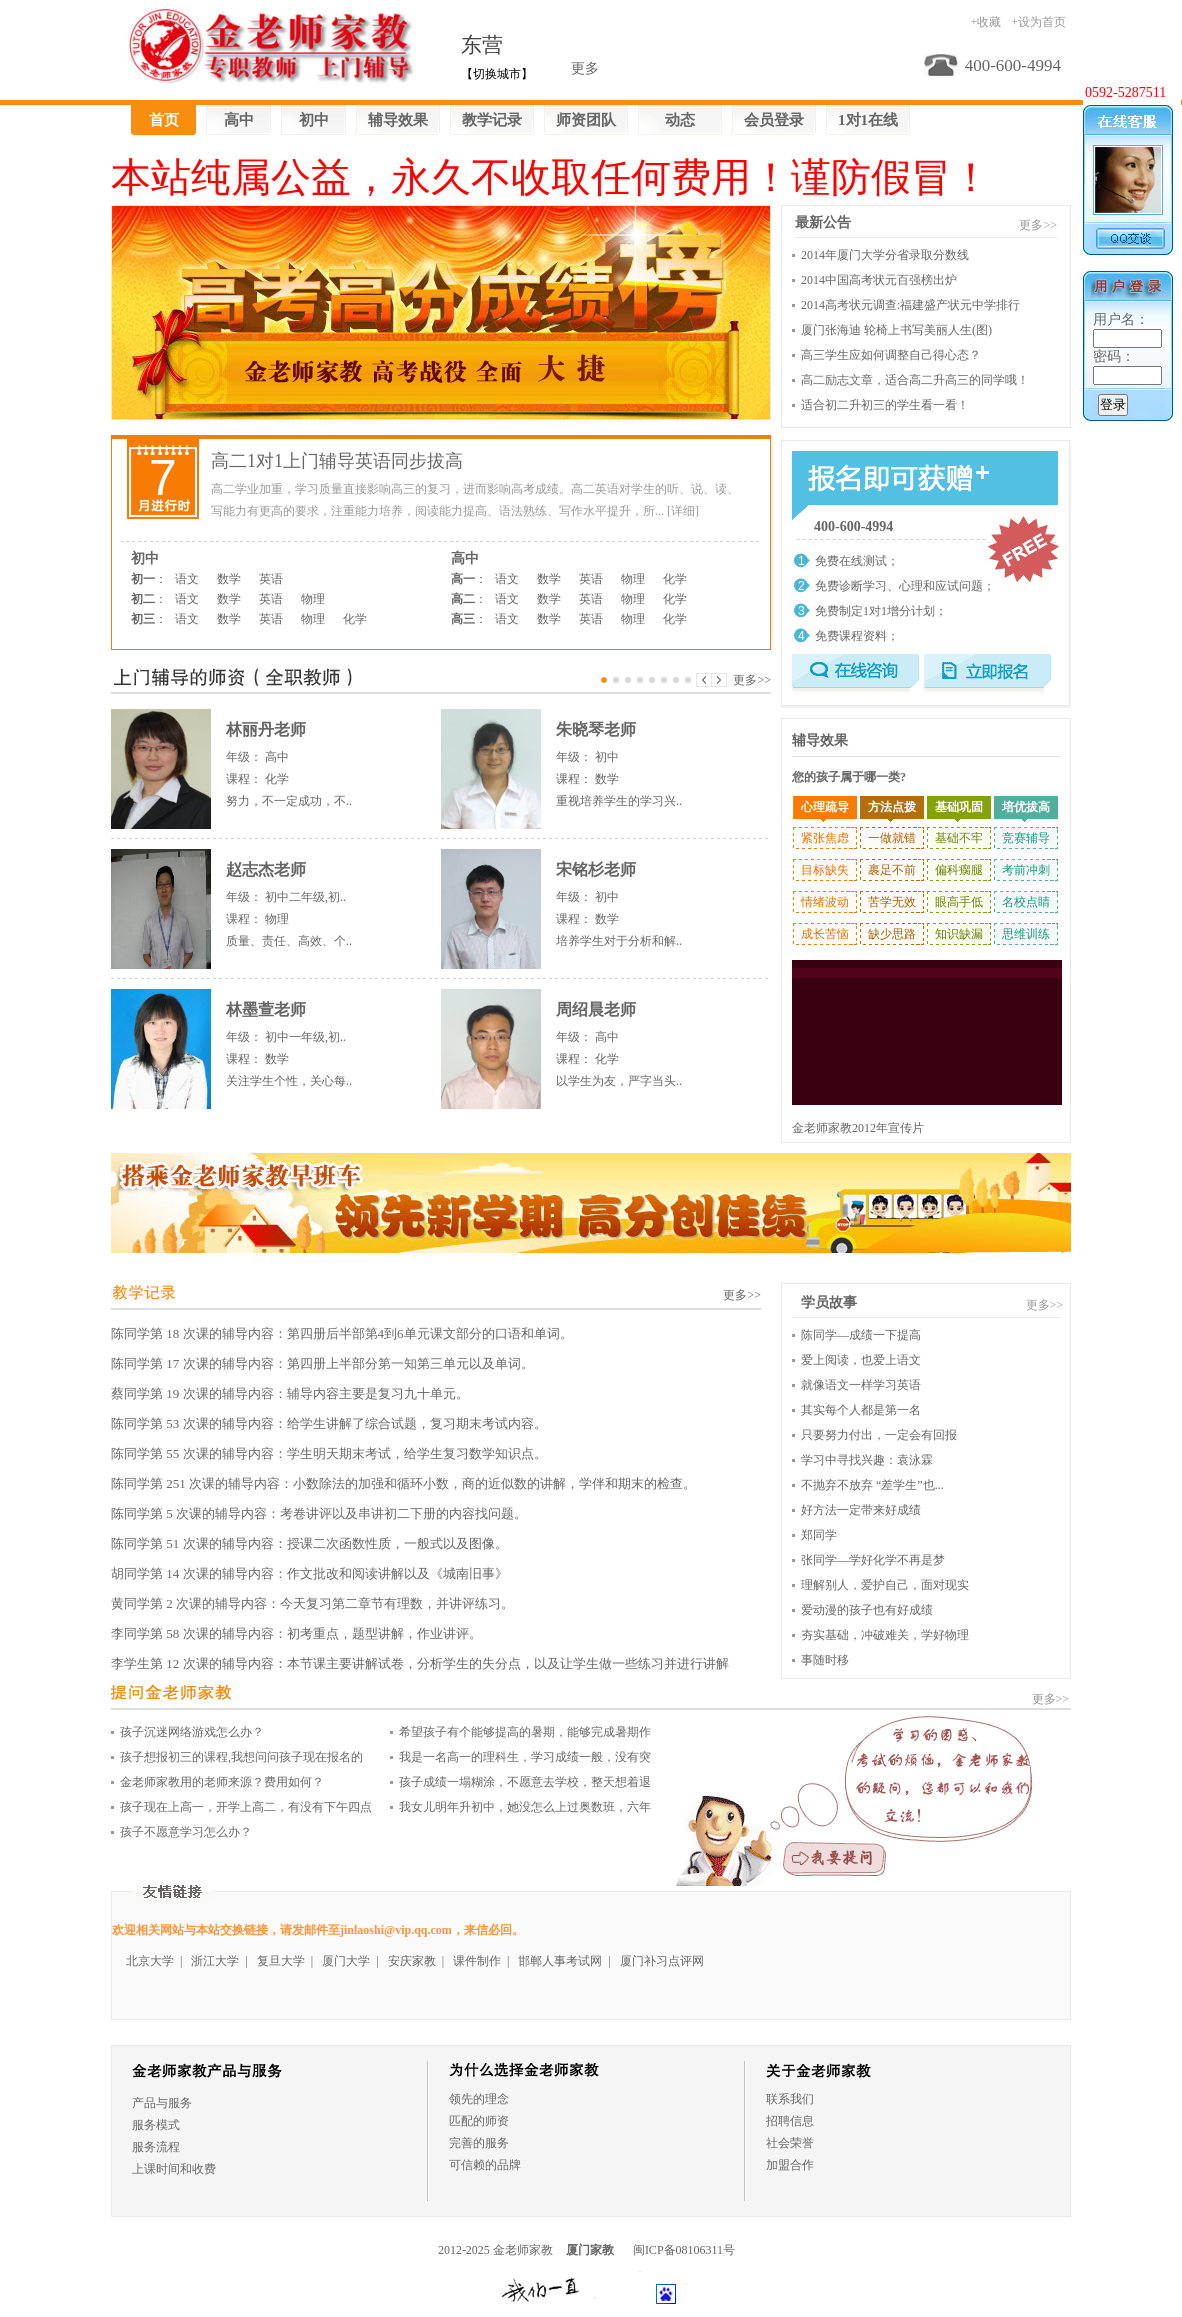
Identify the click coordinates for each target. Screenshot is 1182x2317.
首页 (164, 120)
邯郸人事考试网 (560, 1961)
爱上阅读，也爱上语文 (861, 1360)
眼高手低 (959, 902)
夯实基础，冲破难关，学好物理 (885, 1635)
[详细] (683, 511)
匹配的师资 (479, 2121)
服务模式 (156, 2125)
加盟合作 (790, 2165)
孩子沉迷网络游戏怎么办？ (192, 1732)
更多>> (752, 680)
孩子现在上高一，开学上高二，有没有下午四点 (246, 1807)
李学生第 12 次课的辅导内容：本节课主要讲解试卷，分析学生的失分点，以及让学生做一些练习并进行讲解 (420, 1663)
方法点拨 (892, 807)
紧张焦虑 (825, 838)
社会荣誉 (790, 2143)
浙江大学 (215, 1961)
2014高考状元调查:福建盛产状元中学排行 (910, 305)
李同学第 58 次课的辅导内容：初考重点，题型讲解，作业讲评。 (296, 1633)
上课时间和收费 (174, 2169)
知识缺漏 (959, 934)
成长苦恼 (825, 934)
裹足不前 (892, 870)
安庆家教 (412, 1961)
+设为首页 (1038, 22)
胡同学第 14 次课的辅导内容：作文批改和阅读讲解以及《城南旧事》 (309, 1573)
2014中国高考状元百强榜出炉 (879, 280)
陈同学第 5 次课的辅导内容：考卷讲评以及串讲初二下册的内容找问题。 (319, 1513)
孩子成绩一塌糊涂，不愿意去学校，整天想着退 (525, 1782)
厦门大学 (346, 1961)
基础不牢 (959, 838)
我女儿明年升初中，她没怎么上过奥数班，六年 (525, 1807)
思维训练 (1026, 934)
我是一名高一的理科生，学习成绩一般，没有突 (525, 1757)
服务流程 (156, 2147)
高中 (239, 120)
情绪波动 (825, 902)
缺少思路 (892, 934)
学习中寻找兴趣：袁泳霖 (867, 1460)
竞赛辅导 (1026, 838)
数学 (229, 579)
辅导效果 (398, 120)
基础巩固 (959, 807)
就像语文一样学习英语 (861, 1385)
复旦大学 (281, 1961)
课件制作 (477, 1961)
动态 (680, 120)
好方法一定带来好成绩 (861, 1510)
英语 (271, 579)
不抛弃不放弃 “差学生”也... (872, 1485)
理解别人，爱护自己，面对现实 (885, 1585)
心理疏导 (825, 807)
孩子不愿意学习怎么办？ (186, 1832)
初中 (314, 120)
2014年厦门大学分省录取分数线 (885, 255)
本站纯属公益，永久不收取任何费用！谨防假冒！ (551, 177)
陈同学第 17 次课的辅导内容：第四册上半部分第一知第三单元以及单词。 (322, 1363)
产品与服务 (162, 2103)
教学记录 (492, 120)
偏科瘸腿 (959, 870)
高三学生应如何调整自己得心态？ (891, 355)
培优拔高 (1026, 807)
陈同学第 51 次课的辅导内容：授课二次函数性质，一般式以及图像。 (309, 1543)
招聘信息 (790, 2121)
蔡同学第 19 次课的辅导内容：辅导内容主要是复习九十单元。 (290, 1393)
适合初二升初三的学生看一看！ (885, 405)
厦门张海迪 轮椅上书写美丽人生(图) (896, 330)
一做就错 (892, 838)
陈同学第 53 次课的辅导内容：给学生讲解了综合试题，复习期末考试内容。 (329, 1423)
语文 (187, 579)
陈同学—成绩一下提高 (861, 1335)
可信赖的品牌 (485, 2165)
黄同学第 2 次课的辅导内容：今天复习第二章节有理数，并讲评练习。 (312, 1603)
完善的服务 (479, 2143)
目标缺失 (825, 870)
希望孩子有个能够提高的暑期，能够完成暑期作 (525, 1732)
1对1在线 (868, 120)
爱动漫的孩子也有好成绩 (867, 1610)
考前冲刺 (1026, 870)
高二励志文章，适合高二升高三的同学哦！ (915, 380)
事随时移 (825, 1660)
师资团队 (586, 120)
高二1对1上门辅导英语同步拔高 (337, 461)
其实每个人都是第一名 (861, 1410)
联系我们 (790, 2099)
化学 (355, 619)
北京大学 (150, 1961)
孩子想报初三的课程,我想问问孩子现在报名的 (241, 1757)
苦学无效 (892, 902)
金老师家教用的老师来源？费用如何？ (222, 1782)
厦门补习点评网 (662, 1961)
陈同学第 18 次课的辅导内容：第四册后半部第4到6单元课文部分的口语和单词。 (342, 1333)
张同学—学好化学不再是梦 (873, 1560)
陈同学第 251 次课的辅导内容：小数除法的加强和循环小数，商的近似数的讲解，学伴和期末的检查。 (403, 1483)
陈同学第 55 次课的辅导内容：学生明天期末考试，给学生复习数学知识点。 (329, 1453)
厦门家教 (590, 2250)
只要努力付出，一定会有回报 (879, 1435)
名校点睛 (1026, 902)
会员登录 (774, 120)
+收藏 (985, 22)
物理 (313, 599)
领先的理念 (479, 2099)
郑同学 (819, 1535)
